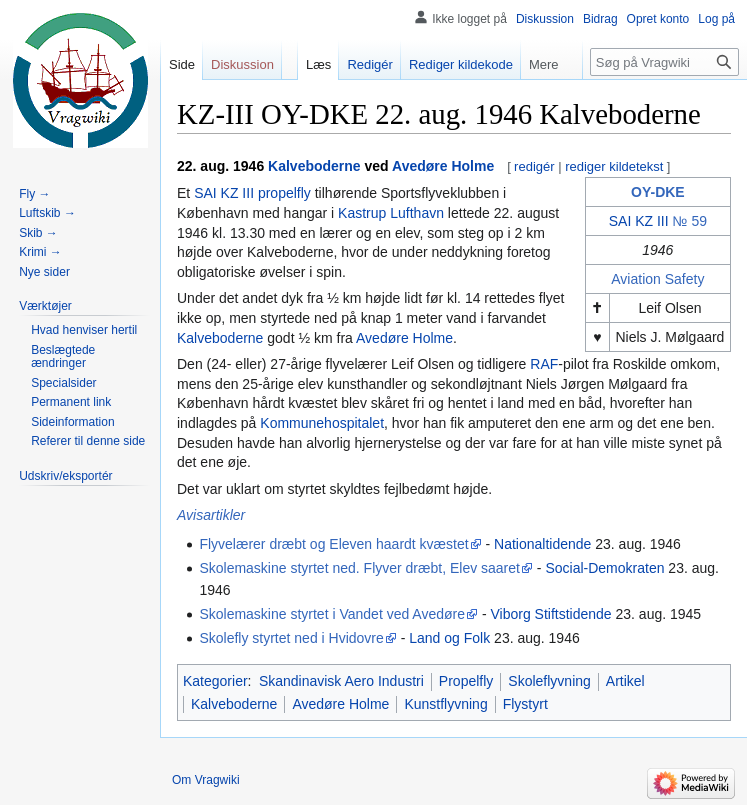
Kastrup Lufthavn (391, 213)
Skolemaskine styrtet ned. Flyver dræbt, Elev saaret (359, 568)
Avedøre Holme (443, 166)
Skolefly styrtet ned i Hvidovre (291, 638)
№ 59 (690, 221)
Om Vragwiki (206, 780)
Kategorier (215, 681)
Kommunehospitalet (322, 423)
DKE (670, 192)
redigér (534, 166)
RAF (544, 364)
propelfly (284, 193)
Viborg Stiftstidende (550, 614)
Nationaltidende (542, 544)
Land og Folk (449, 638)
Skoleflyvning (549, 681)
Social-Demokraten (604, 568)
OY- (643, 192)
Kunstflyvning (445, 704)
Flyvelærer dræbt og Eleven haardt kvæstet (333, 544)
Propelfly (466, 681)
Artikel (625, 681)
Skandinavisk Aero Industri (341, 681)
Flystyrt (525, 704)
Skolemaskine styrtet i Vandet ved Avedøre (332, 614)
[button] (45, 306)
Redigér (370, 64)
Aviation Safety (657, 279)
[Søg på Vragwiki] (664, 62)
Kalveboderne (314, 166)
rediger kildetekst (614, 166)
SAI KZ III (639, 221)
